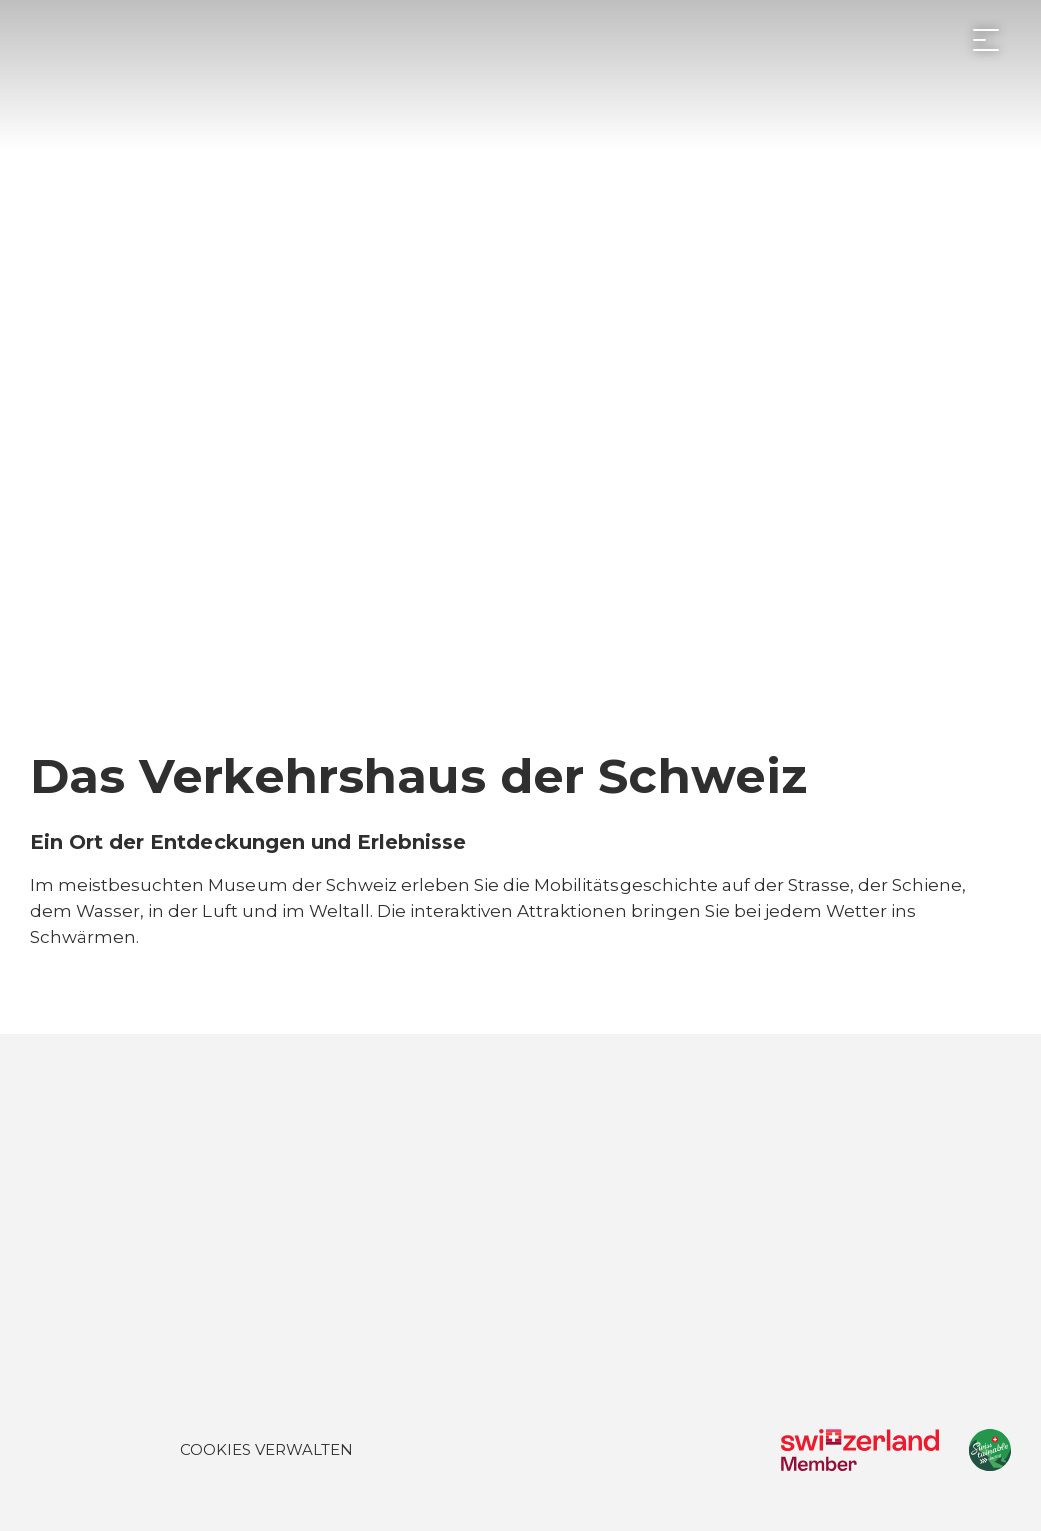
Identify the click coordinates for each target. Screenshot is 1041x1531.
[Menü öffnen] (986, 39)
